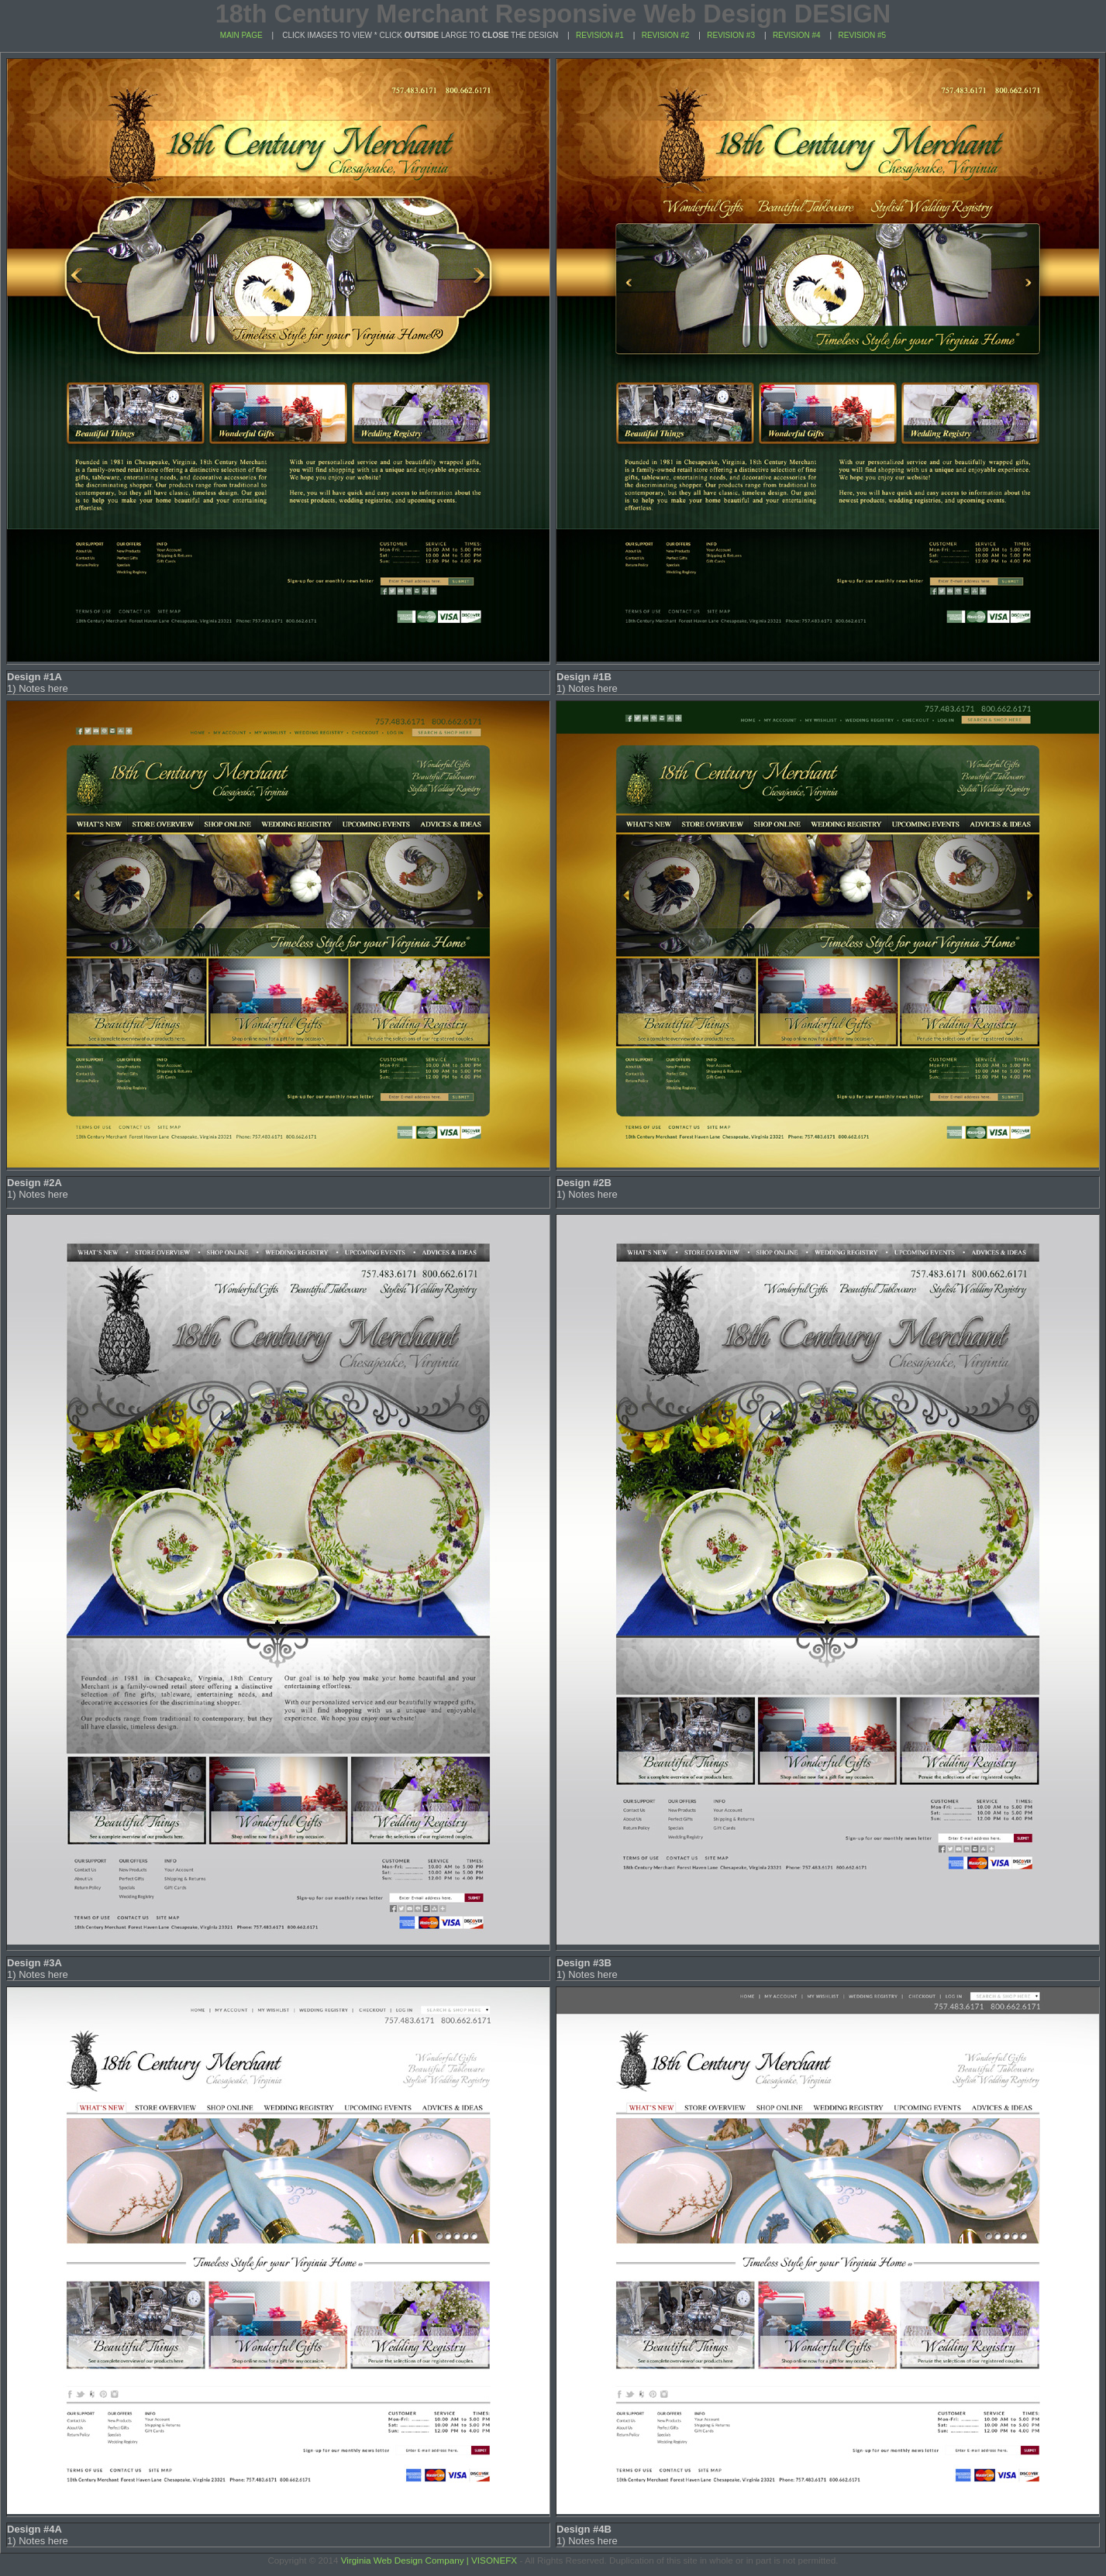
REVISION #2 (666, 35)
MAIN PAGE (241, 35)
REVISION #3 (731, 35)
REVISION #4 (797, 35)
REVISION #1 (600, 35)
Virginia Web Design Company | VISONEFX (429, 2560)
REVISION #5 (862, 35)
